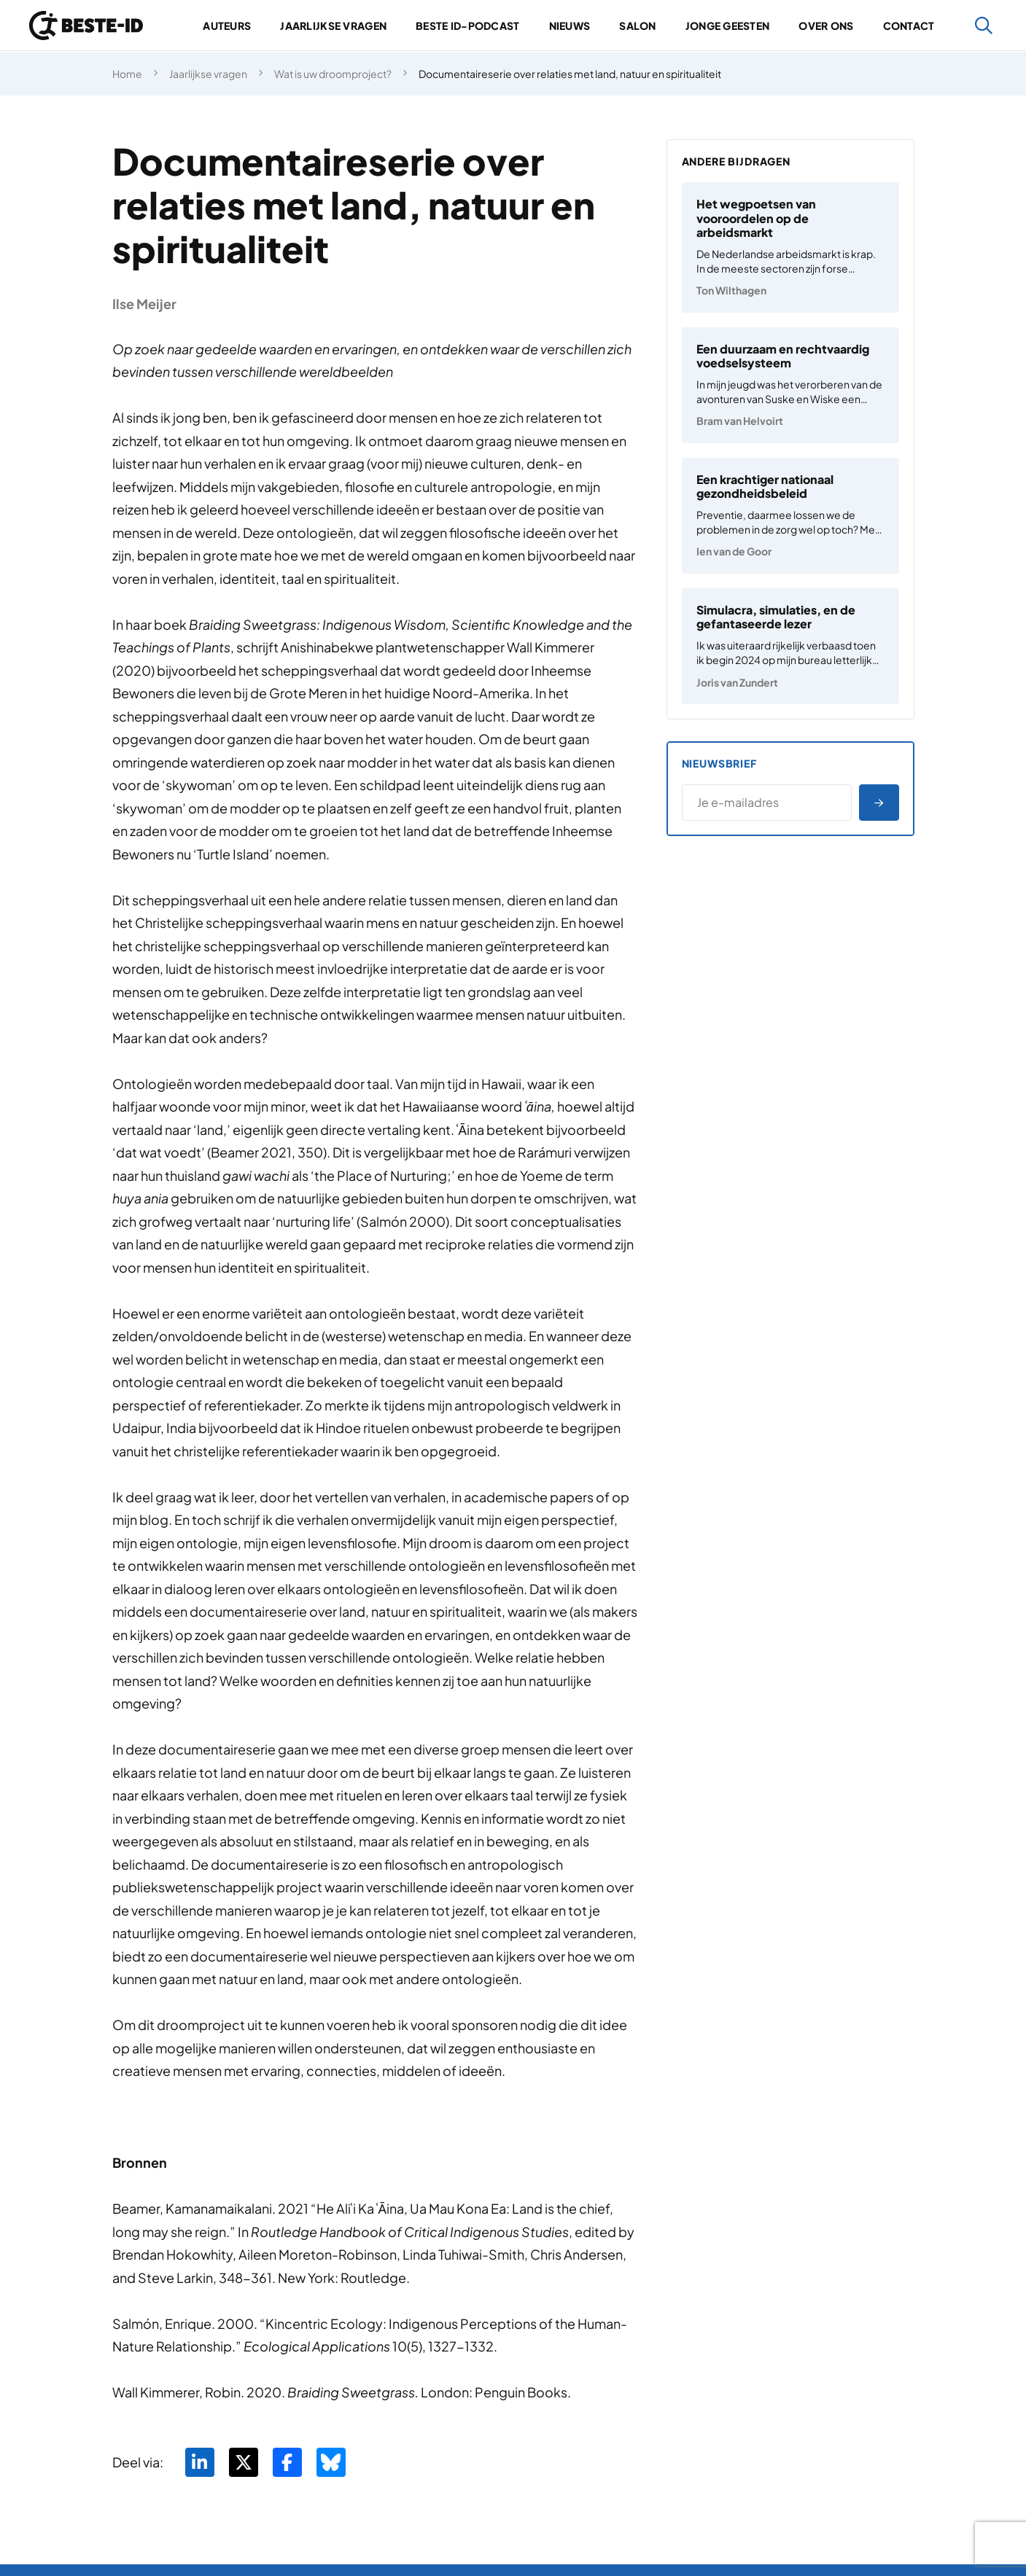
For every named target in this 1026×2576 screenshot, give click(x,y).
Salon (637, 25)
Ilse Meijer (144, 303)
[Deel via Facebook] (287, 2462)
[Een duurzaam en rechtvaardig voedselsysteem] (790, 385)
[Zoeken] (984, 26)
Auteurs (227, 25)
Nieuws (570, 25)
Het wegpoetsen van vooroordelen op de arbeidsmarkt (756, 217)
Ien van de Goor (734, 551)
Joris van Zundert (737, 682)
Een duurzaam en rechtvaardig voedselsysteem (782, 355)
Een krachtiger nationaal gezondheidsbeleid (764, 486)
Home (127, 73)
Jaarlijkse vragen (333, 25)
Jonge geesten (727, 25)
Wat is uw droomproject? (333, 73)
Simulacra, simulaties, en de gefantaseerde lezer (775, 616)
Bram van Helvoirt (739, 420)
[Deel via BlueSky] (331, 2462)
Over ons (825, 25)
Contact (909, 25)
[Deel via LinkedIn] (199, 2462)
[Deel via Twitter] (243, 2462)
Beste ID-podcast (467, 25)
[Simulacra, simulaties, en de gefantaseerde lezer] (790, 646)
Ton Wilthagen (731, 290)
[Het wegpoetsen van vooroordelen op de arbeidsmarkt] (790, 247)
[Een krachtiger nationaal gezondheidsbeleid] (790, 516)
